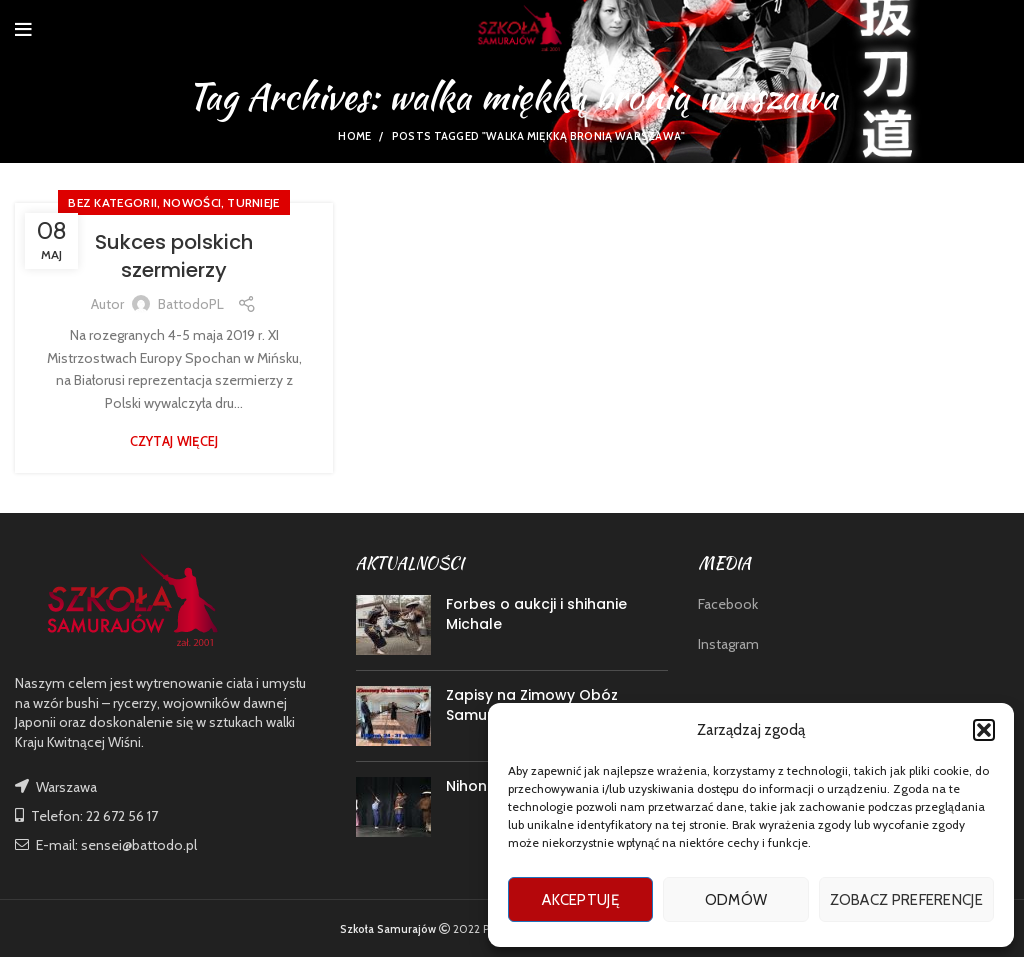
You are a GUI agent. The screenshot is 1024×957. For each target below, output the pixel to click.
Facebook (728, 604)
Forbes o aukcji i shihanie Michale (536, 614)
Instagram (728, 644)
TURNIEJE (253, 202)
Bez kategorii (112, 202)
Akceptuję (580, 900)
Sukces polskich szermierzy (174, 256)
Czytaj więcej (174, 441)
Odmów (736, 900)
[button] (984, 730)
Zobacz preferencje (906, 900)
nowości (192, 202)
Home (354, 136)
